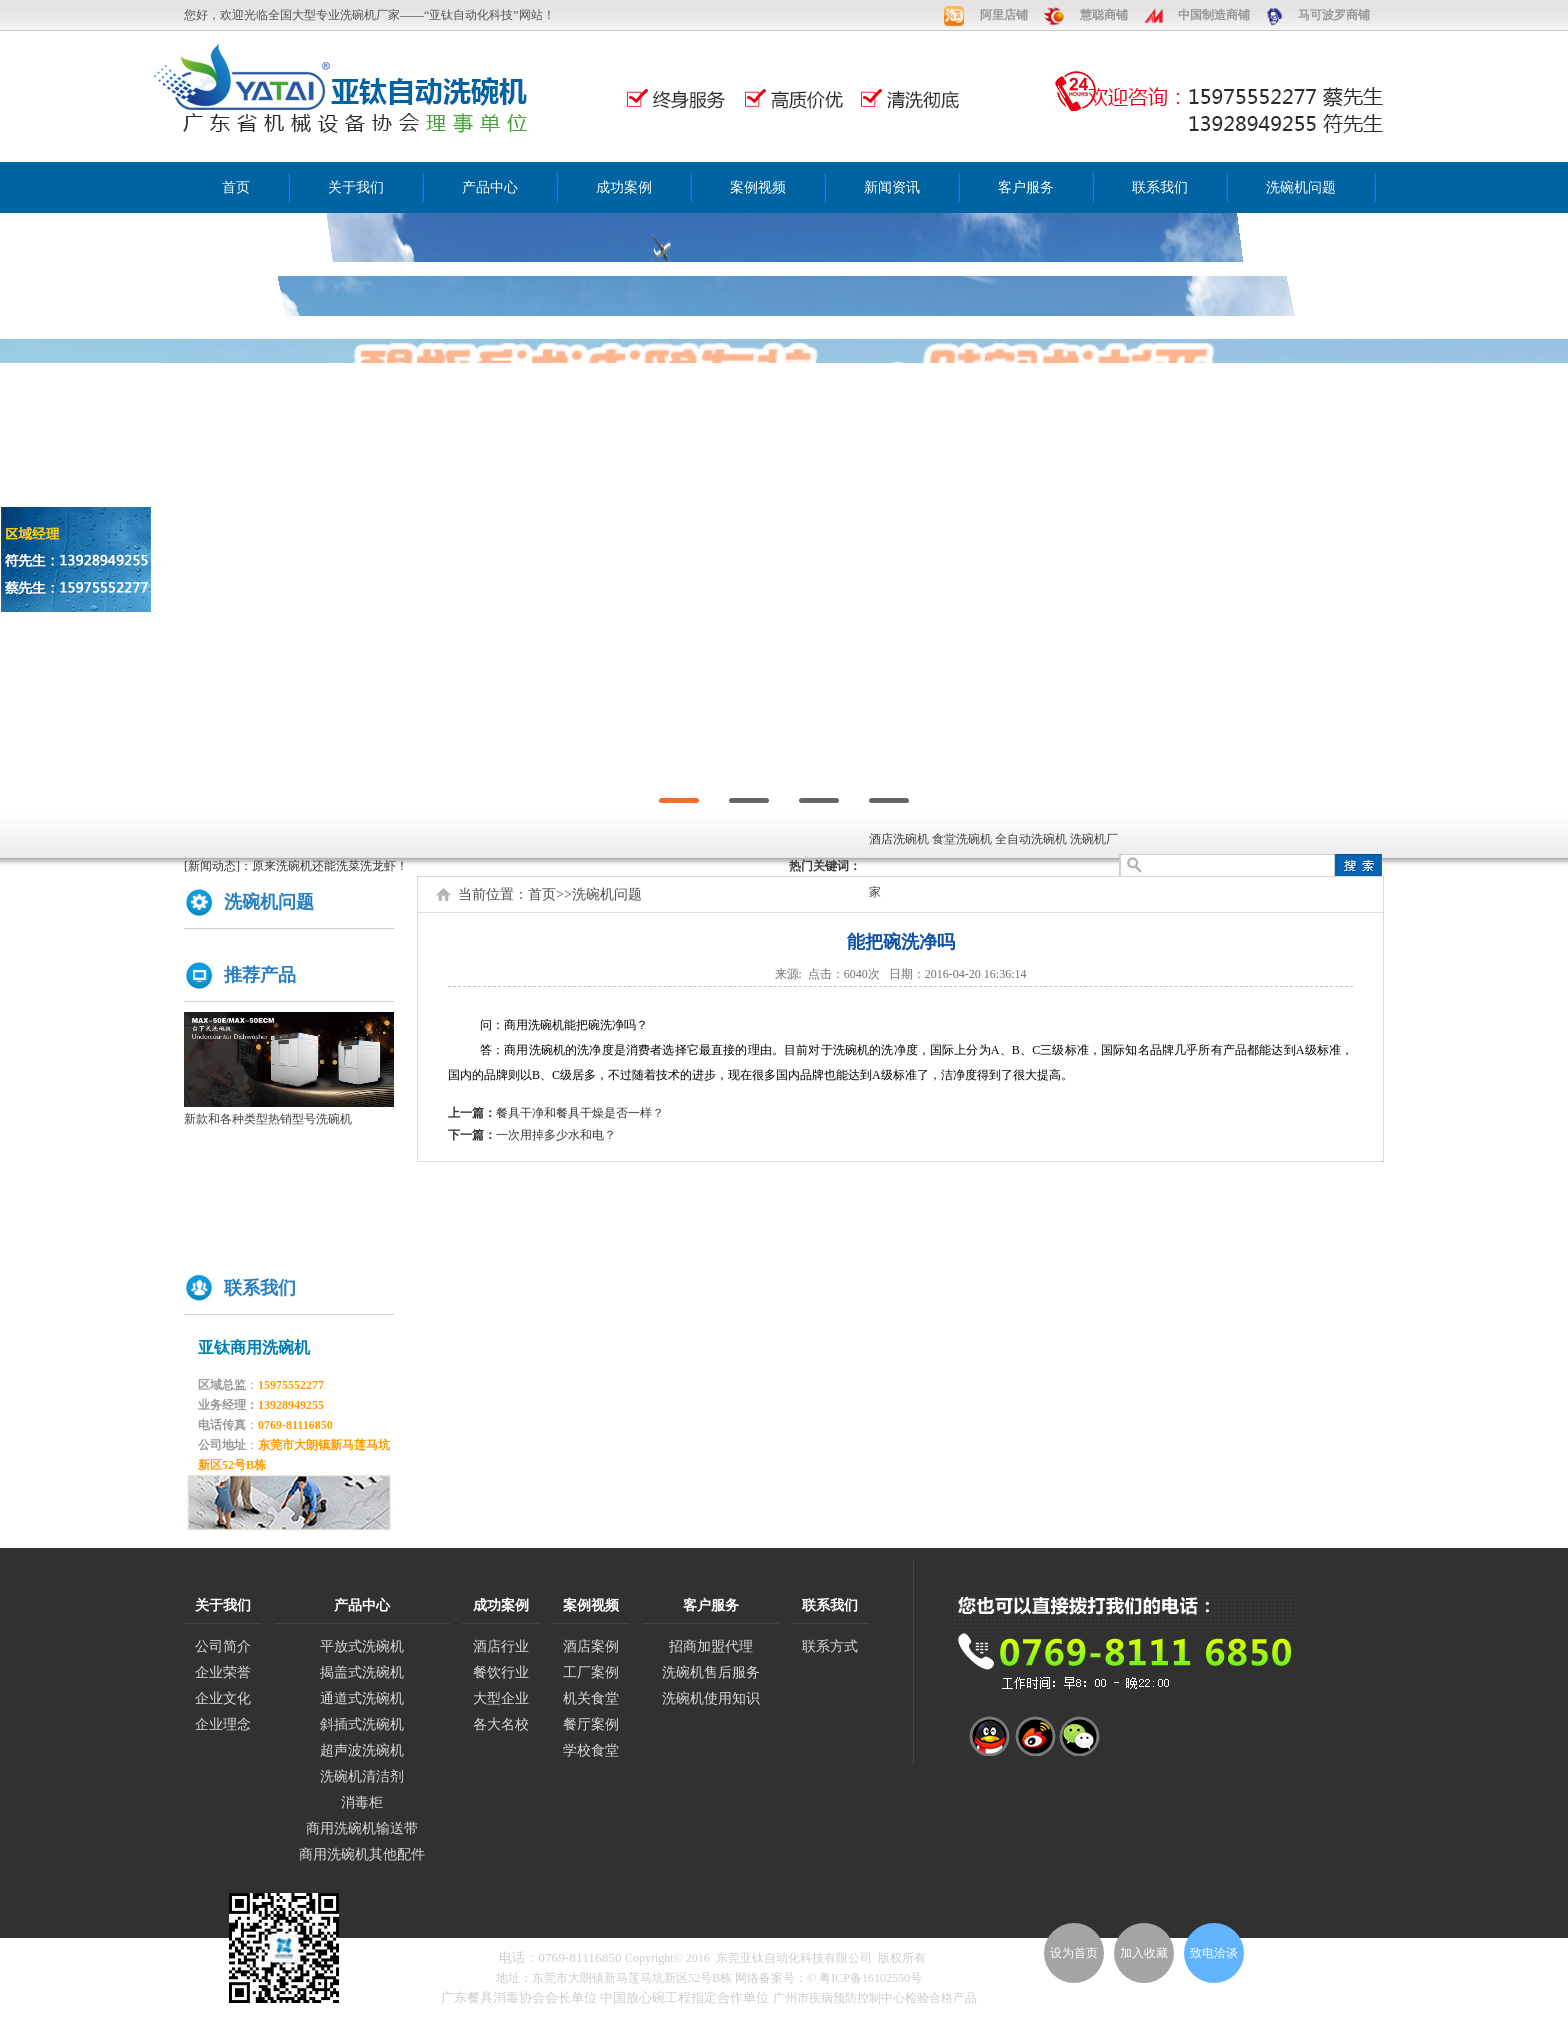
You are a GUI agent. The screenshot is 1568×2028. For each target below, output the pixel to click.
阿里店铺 (1004, 15)
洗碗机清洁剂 (362, 1776)
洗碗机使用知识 (711, 1698)
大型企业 (501, 1698)
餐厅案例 (591, 1724)
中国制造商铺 (1214, 15)
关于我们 (356, 187)
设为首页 (1074, 1953)
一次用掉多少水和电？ (556, 1135)
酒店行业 (501, 1646)
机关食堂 (591, 1698)
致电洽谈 (1214, 1953)
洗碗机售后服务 (711, 1672)
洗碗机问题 (1301, 187)
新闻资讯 (892, 187)
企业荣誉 (223, 1672)
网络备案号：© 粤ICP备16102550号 (828, 1978)
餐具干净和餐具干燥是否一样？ (580, 1113)
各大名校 (501, 1724)
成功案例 (624, 187)
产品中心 (490, 187)
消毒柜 (362, 1802)
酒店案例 (591, 1646)
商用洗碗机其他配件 (362, 1854)
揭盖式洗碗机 (362, 1672)
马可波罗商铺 (1334, 15)
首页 (236, 187)
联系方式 (830, 1646)
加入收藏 (1144, 1953)
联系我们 (1160, 187)
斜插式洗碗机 (362, 1724)
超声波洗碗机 (362, 1750)
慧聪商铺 (1104, 15)
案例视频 (758, 187)
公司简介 (223, 1646)
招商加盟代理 (711, 1646)
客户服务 (1026, 187)
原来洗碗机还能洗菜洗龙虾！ (330, 866)
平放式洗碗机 (362, 1646)
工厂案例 (591, 1672)
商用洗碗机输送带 (362, 1828)
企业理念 (223, 1724)
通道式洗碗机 (362, 1698)
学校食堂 (591, 1750)
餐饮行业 (501, 1672)
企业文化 (223, 1698)
